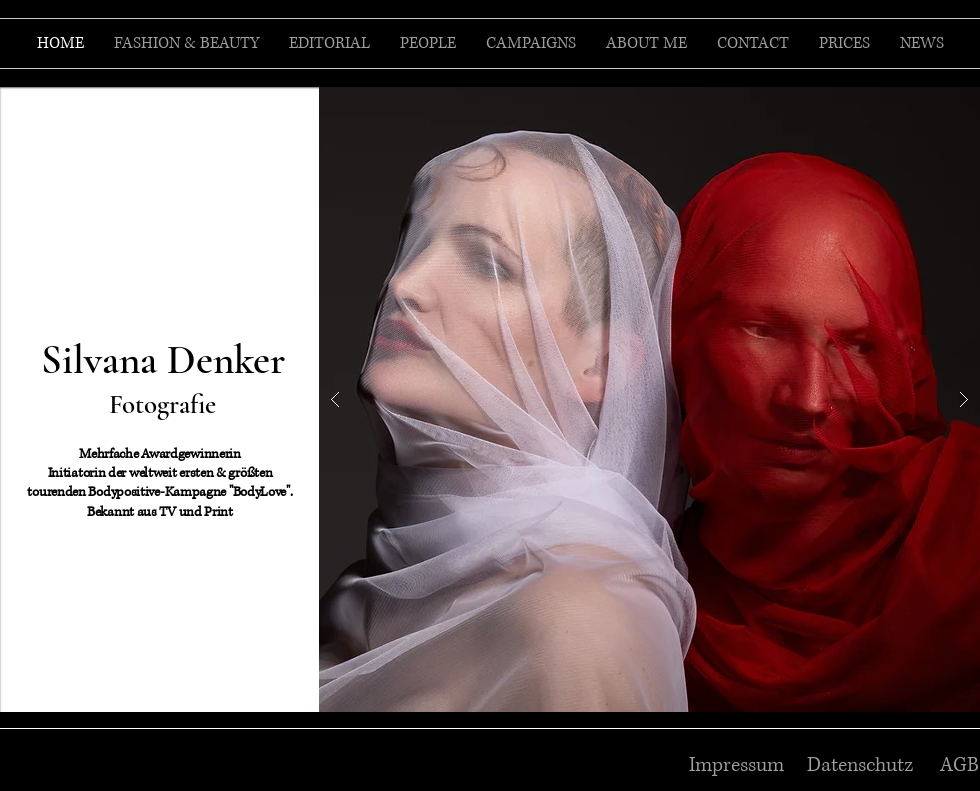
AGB (959, 765)
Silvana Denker (163, 360)
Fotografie (162, 404)
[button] (649, 399)
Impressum (736, 765)
